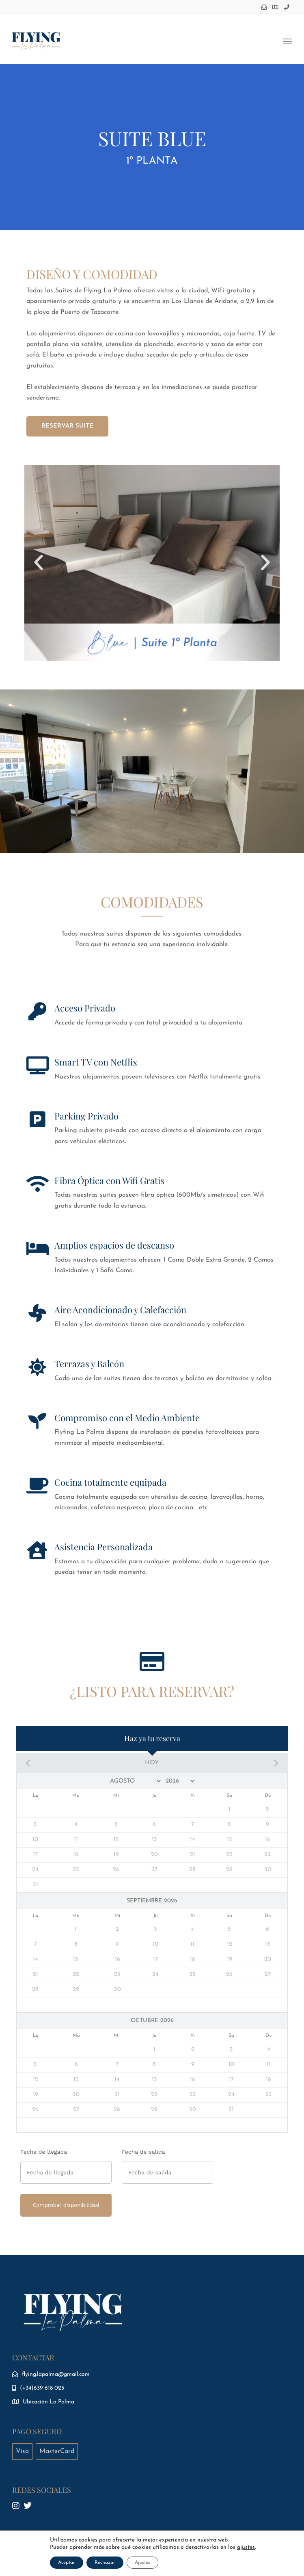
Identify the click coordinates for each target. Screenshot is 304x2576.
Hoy (152, 1763)
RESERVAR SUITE (67, 426)
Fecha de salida (143, 2151)
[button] (38, 563)
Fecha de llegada (43, 2151)
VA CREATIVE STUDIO (228, 2559)
